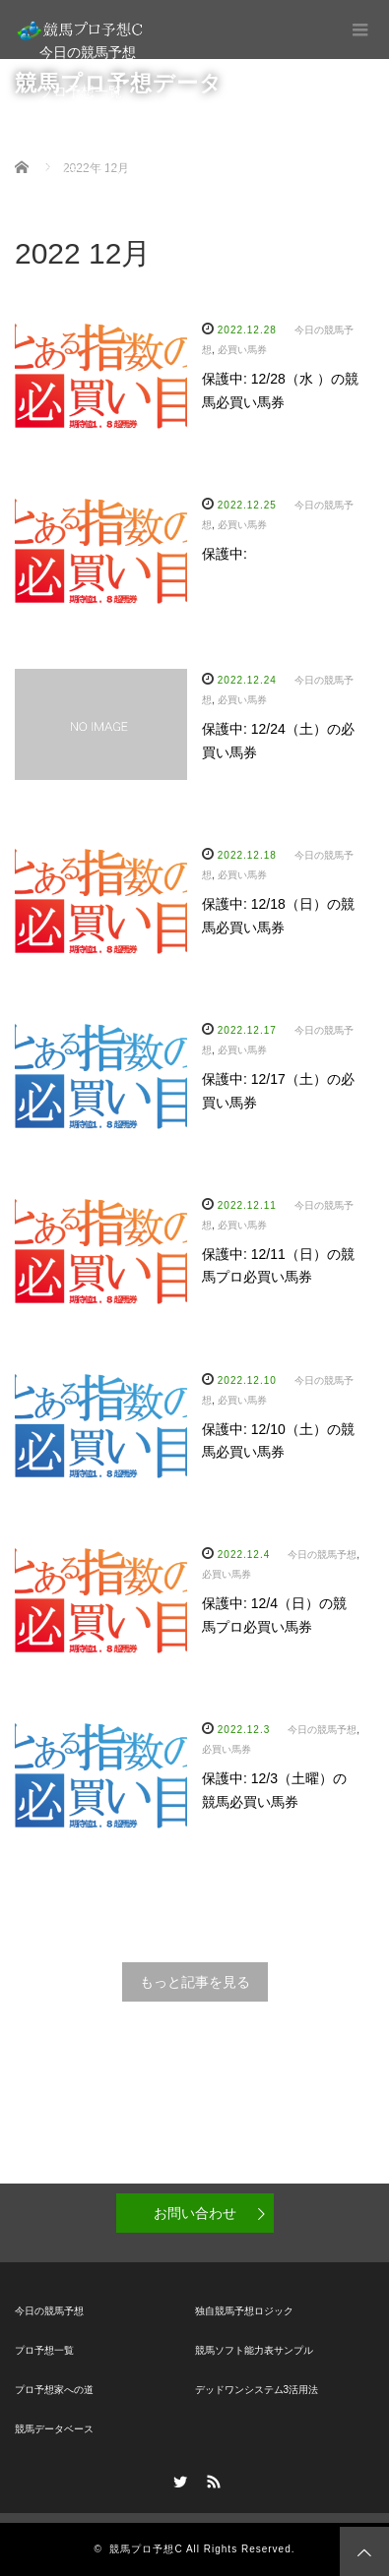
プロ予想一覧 (80, 91)
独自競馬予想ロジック (244, 2311)
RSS (211, 2478)
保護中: (224, 554)
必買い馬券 (242, 349)
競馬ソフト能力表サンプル (254, 2350)
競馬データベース (94, 170)
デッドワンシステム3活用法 (257, 2389)
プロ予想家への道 (94, 131)
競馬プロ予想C (145, 2549)
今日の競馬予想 (87, 52)
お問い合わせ (195, 2213)
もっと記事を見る (195, 1982)
